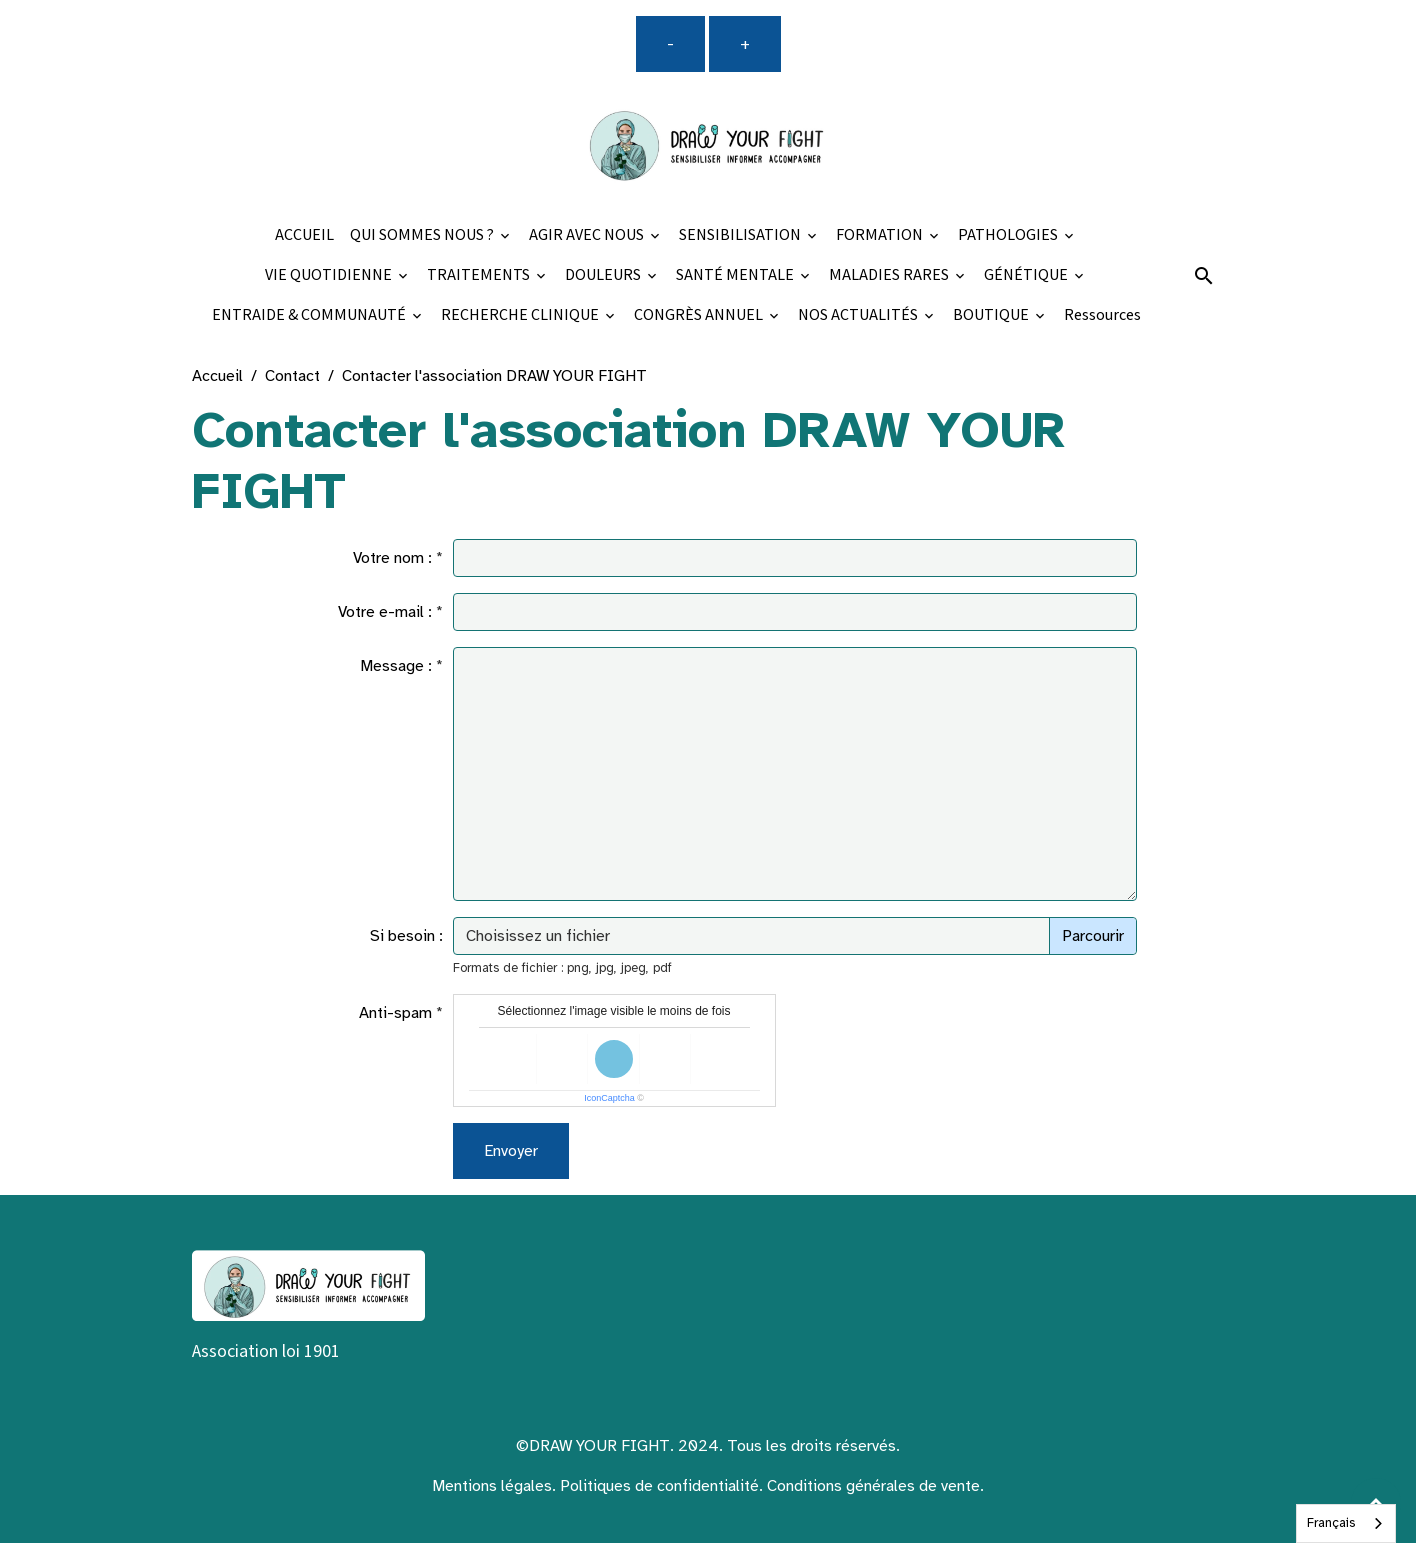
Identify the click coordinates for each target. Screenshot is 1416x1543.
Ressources (1102, 315)
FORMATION (881, 235)
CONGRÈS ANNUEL (700, 315)
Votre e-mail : (385, 612)
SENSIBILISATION (741, 235)
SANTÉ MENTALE (736, 275)
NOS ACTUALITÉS (859, 315)
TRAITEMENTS (480, 275)
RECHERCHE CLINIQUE (521, 315)
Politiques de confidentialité (659, 1486)
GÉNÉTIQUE (1027, 275)
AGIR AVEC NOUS (588, 235)
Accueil (217, 376)
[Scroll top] (1376, 1503)
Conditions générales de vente (873, 1486)
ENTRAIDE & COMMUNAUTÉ (310, 315)
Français (1331, 1523)
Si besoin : (406, 936)
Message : (396, 666)
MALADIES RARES (890, 275)
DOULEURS (604, 275)
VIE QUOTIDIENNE (330, 275)
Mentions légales (492, 1486)
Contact (292, 376)
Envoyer (511, 1151)
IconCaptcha (609, 1098)
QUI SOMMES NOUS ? (423, 235)
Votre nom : (392, 558)
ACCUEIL (304, 235)
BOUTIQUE (992, 315)
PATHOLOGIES (1009, 235)
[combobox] (1346, 1523)
